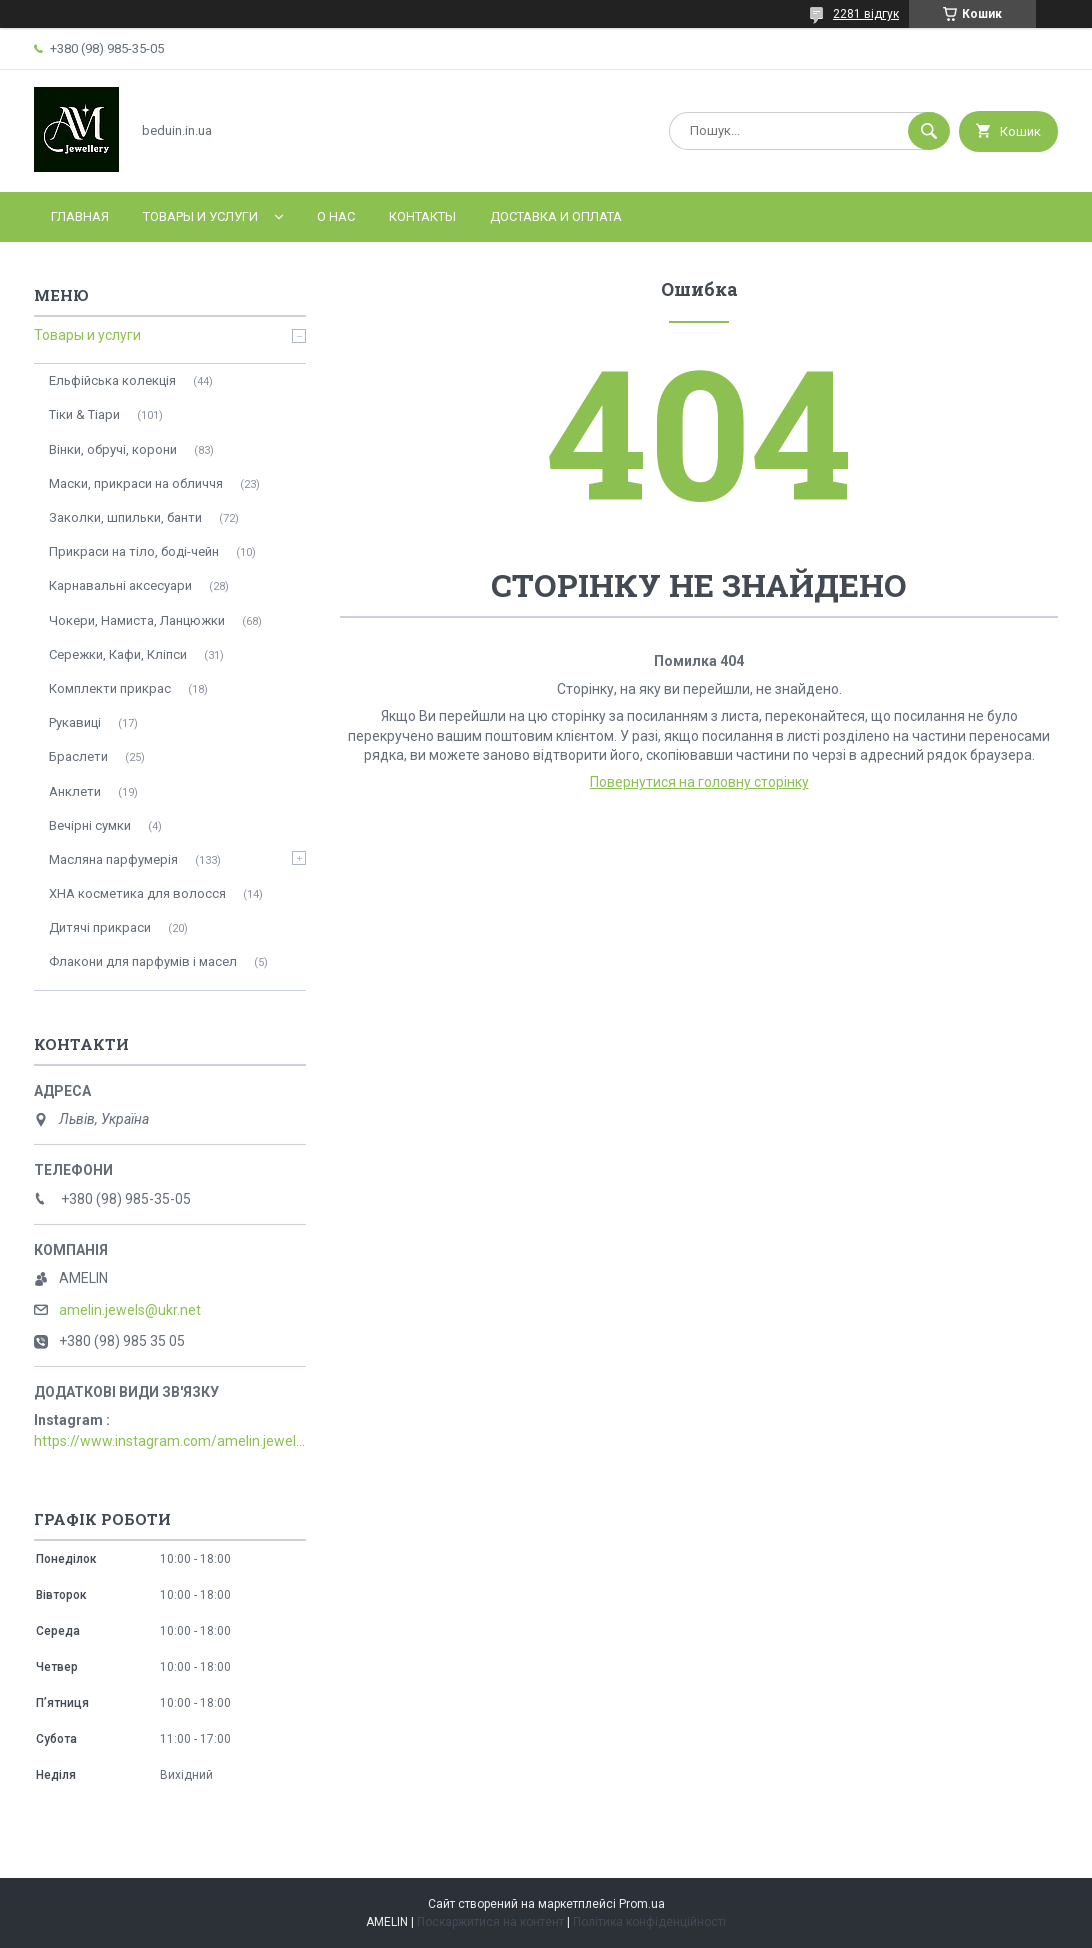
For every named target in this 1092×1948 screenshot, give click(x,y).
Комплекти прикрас (110, 688)
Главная (80, 216)
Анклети (75, 791)
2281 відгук (866, 14)
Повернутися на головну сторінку (699, 782)
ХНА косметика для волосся (137, 893)
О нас (336, 216)
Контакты (422, 216)
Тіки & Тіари (84, 414)
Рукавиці (75, 722)
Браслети (78, 756)
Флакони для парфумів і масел (143, 961)
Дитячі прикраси (100, 927)
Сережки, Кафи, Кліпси (118, 654)
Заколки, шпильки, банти (125, 517)
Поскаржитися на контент (490, 1922)
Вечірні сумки (90, 825)
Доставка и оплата (556, 216)
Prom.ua (642, 1904)
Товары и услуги (200, 216)
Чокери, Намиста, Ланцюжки (137, 620)
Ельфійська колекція (112, 380)
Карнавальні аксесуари (120, 585)
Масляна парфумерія (113, 859)
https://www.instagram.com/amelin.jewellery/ (170, 1441)
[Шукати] (929, 131)
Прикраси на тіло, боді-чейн (134, 551)
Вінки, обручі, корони (113, 449)
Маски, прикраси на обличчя (136, 483)
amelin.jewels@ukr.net (130, 1310)
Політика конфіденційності (649, 1922)
